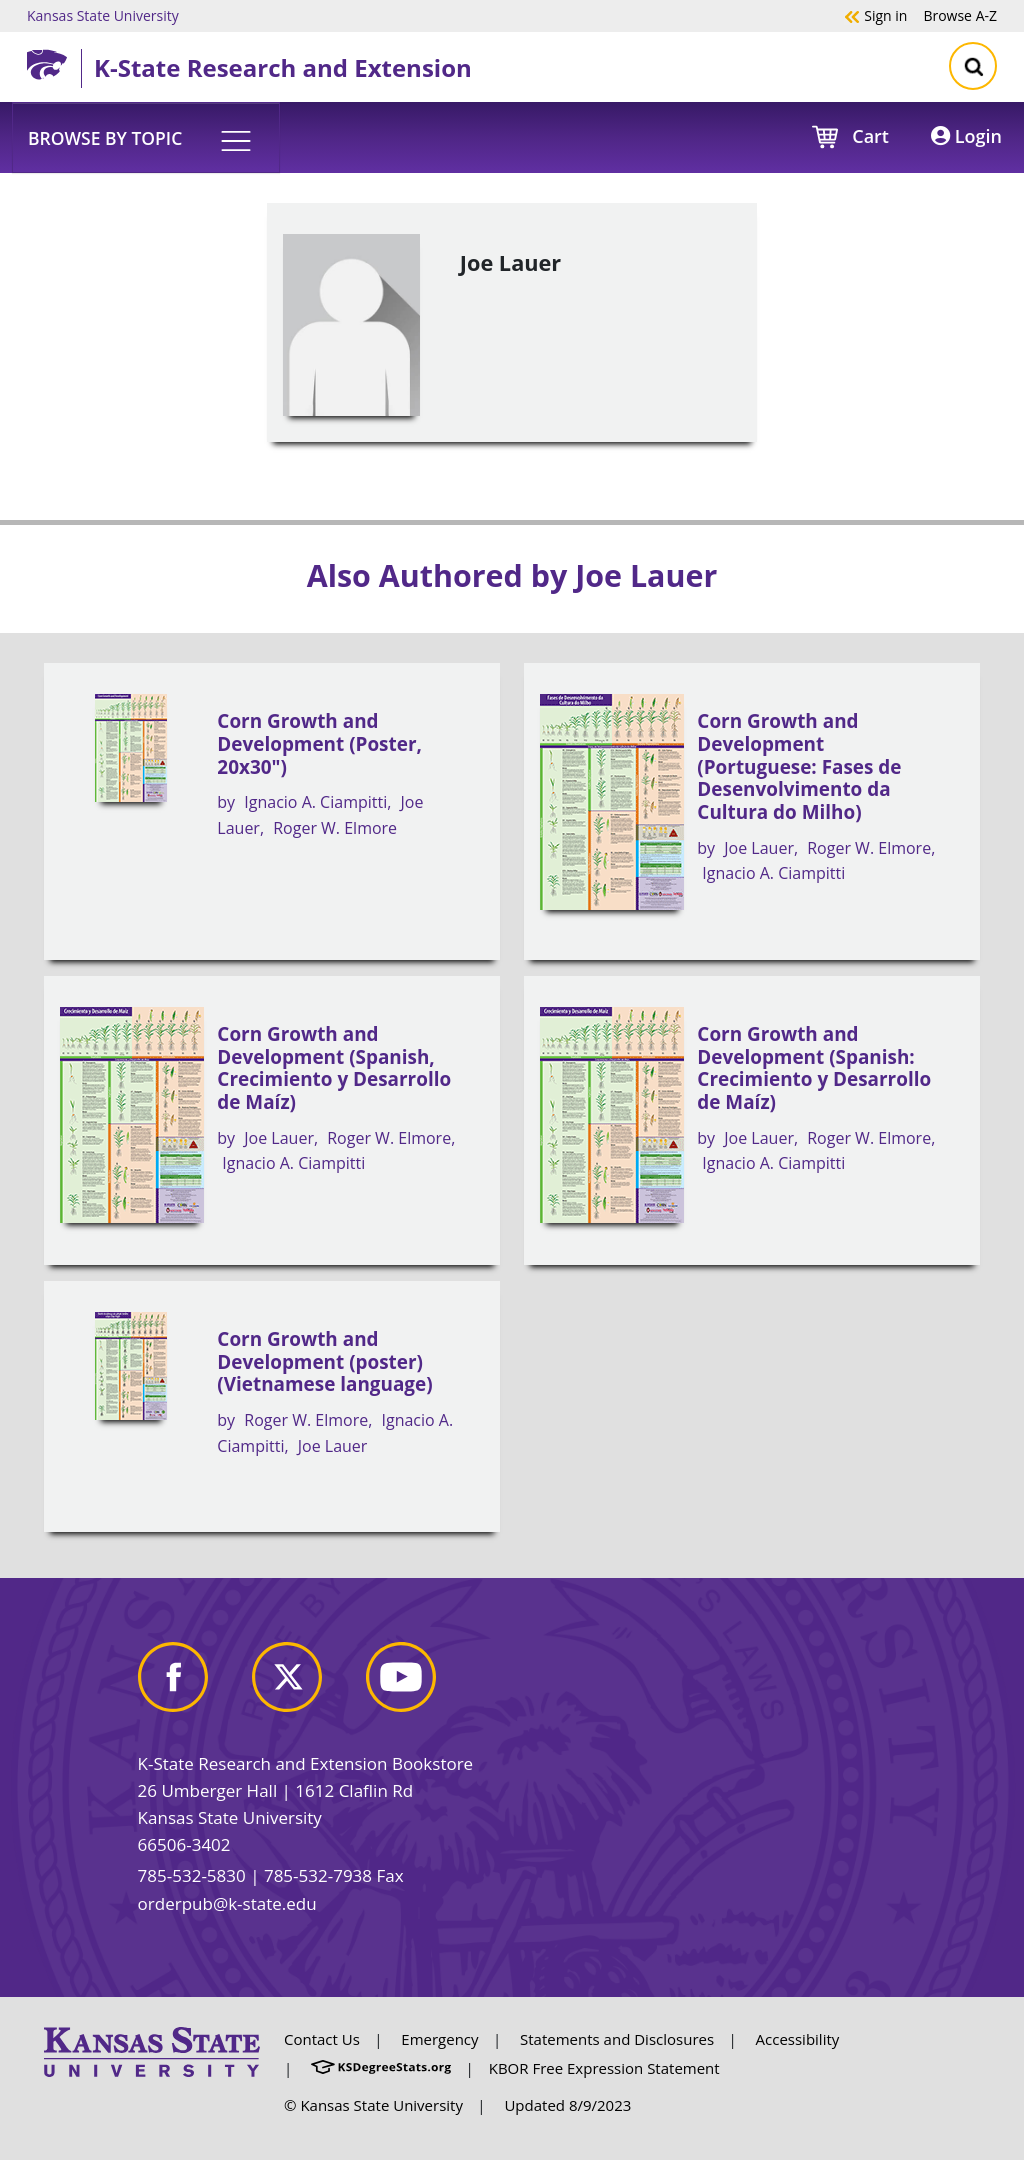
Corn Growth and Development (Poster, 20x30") (319, 743)
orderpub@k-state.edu (227, 1903)
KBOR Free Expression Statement (604, 2068)
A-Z (960, 15)
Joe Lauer (759, 848)
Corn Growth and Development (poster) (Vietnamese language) (324, 1361)
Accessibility (798, 2039)
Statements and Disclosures (617, 2039)
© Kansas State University (373, 2105)
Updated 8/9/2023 (567, 2105)
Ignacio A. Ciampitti (315, 802)
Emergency (439, 2039)
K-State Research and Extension (283, 67)
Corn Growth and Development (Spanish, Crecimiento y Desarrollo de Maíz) (334, 1068)
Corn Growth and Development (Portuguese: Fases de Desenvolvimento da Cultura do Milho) (799, 766)
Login (966, 136)
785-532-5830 (192, 1875)
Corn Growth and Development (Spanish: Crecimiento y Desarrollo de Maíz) (814, 1068)
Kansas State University (103, 15)
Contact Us (322, 2039)
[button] (146, 137)
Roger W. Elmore (335, 828)
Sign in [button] (875, 15)
